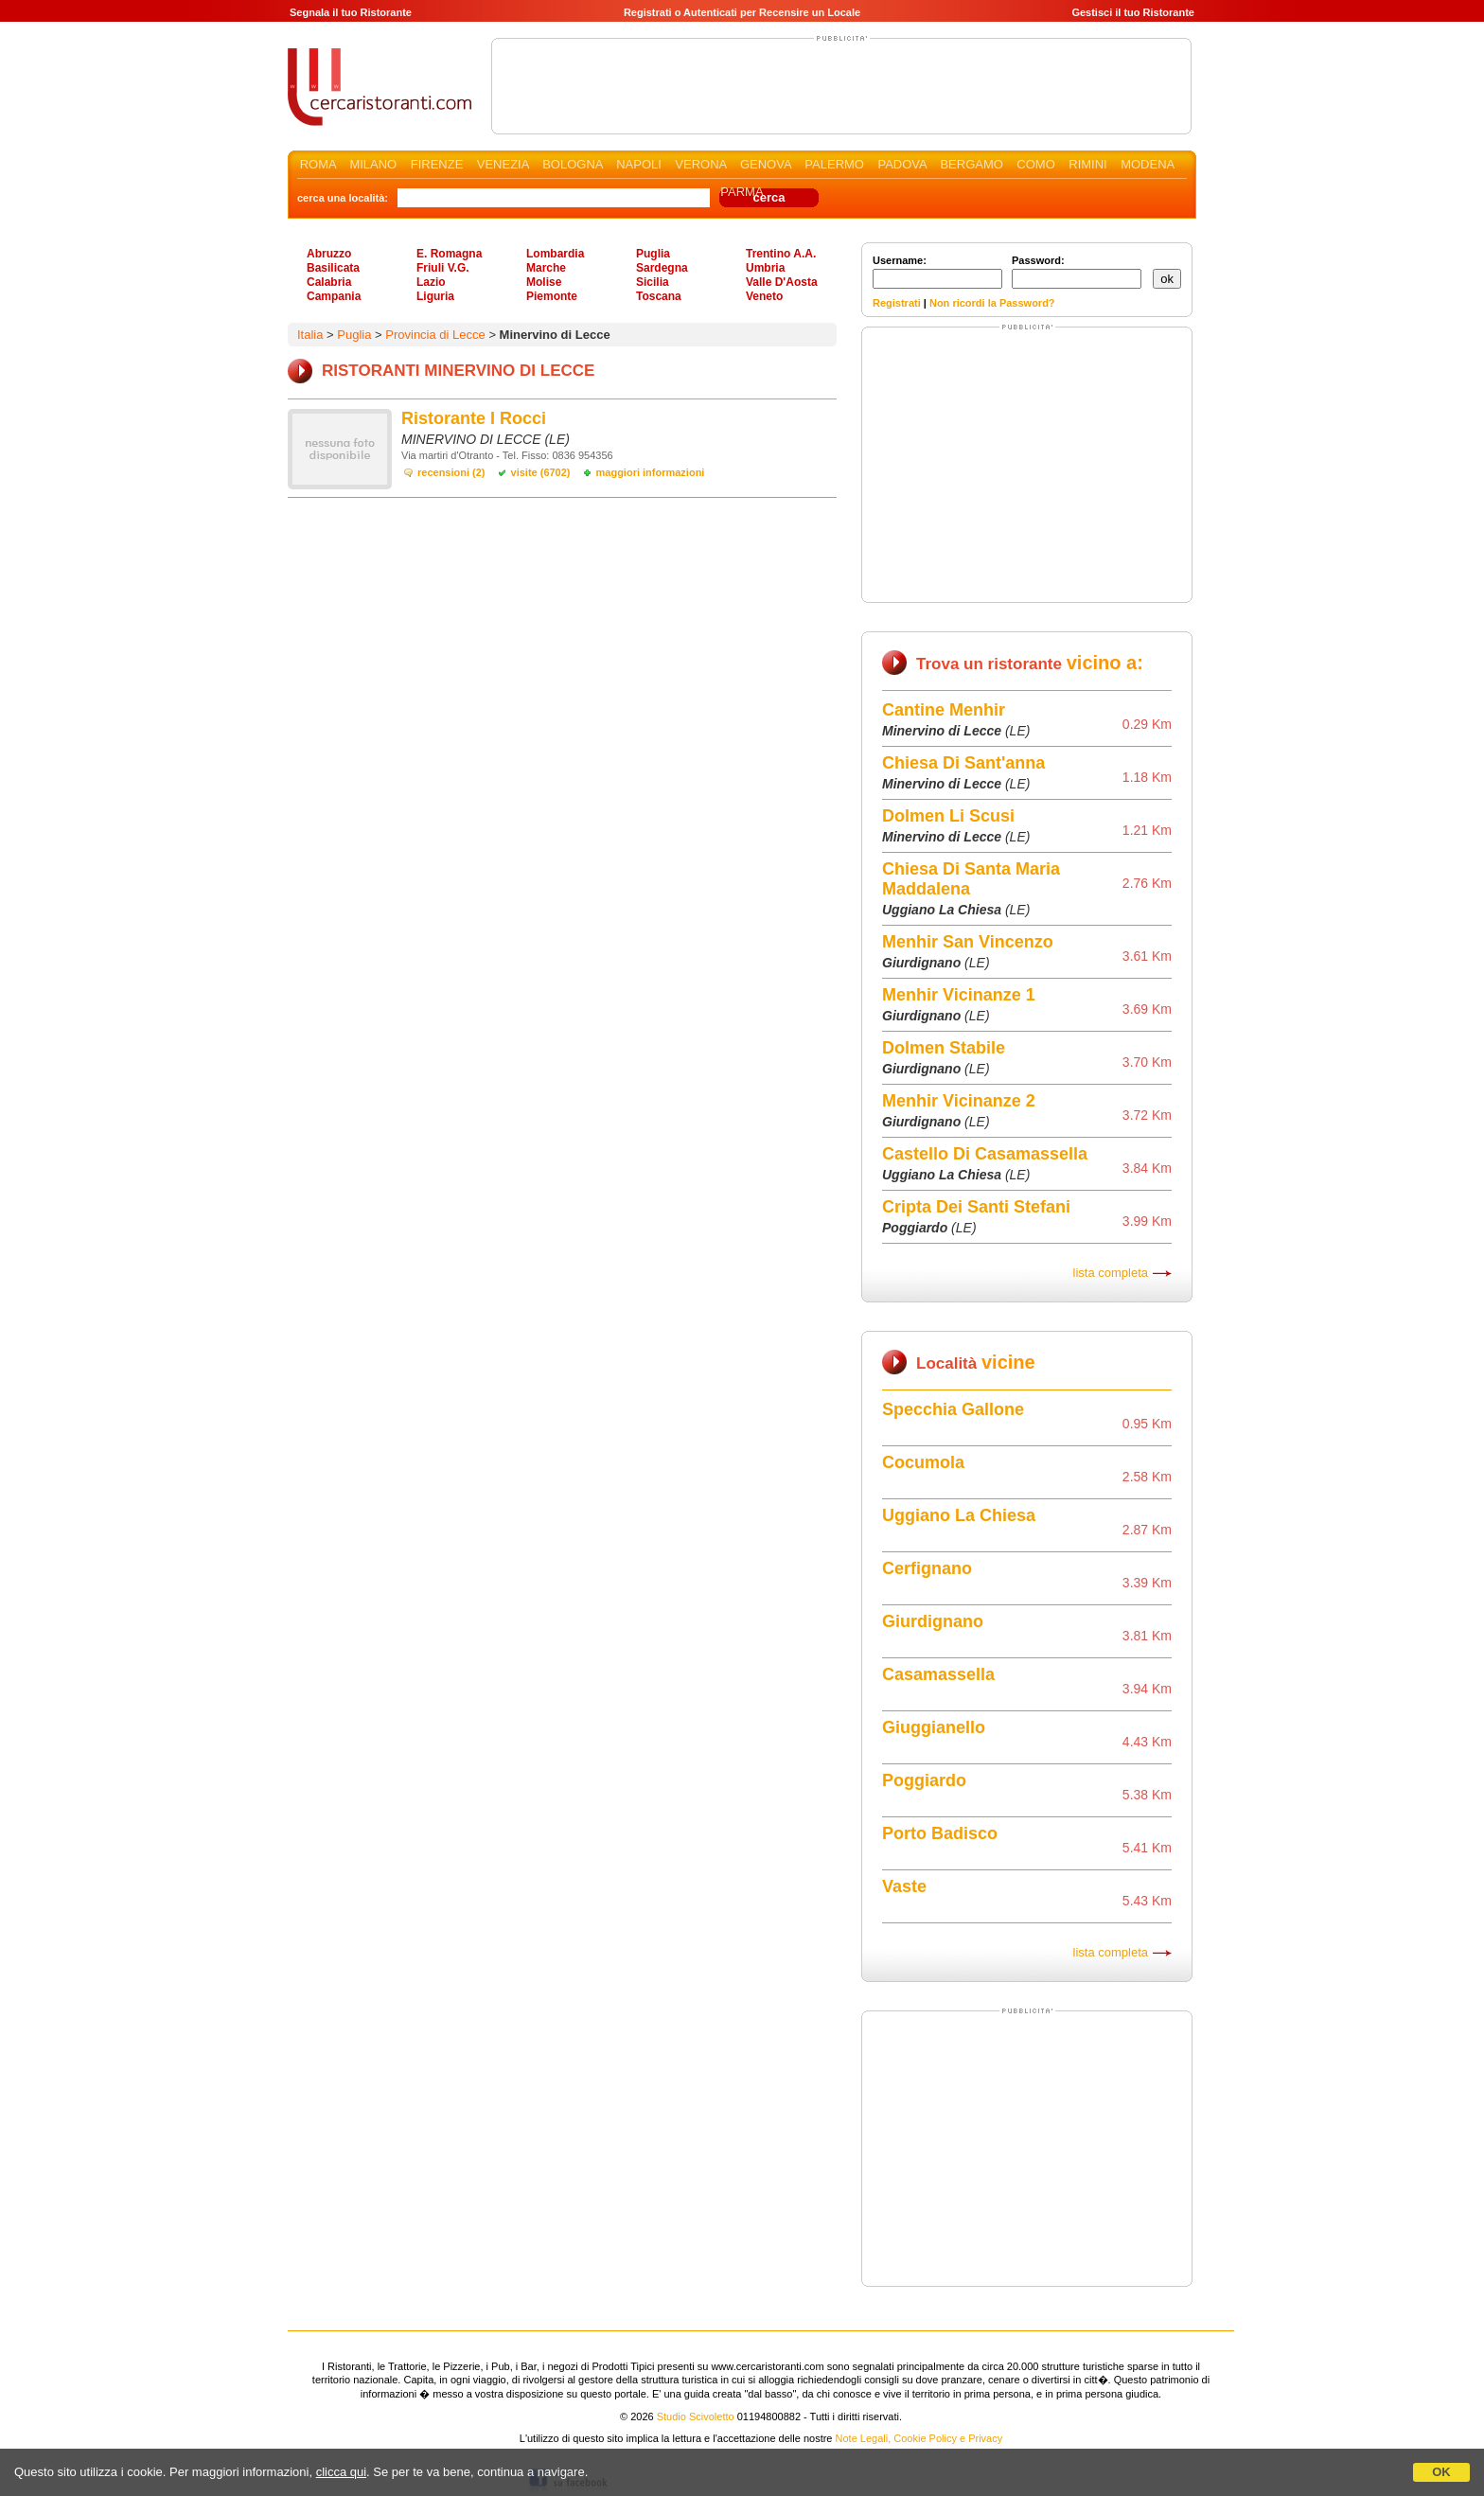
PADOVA (902, 164)
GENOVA (765, 164)
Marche (546, 267)
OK (1441, 2472)
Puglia (653, 253)
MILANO (373, 164)
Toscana (658, 296)
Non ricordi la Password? (992, 303)
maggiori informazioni (650, 472)
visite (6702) (541, 472)
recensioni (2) (451, 472)
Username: (937, 272)
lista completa (1110, 1273)
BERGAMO (971, 164)
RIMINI (1087, 164)
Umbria (765, 267)
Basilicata (333, 267)
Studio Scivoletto (695, 2416)
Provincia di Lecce (435, 334)
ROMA (318, 164)
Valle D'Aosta (782, 282)
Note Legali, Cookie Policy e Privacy (919, 2438)
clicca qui (341, 2472)
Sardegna (662, 267)
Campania (334, 296)
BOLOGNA (572, 164)
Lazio (431, 282)
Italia (310, 334)
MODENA (1147, 164)
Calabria (329, 282)
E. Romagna (449, 253)
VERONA (700, 164)
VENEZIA (503, 164)
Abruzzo (329, 253)
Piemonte (551, 296)
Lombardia (555, 253)
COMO (1035, 164)
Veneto (764, 296)
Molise (543, 282)
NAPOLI (639, 164)
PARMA (741, 192)
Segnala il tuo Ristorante (351, 12)
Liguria (435, 296)
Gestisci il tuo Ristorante (1132, 12)
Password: (1076, 272)
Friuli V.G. (442, 267)
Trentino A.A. (781, 253)
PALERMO (834, 164)
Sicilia (652, 282)
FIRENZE (437, 164)
